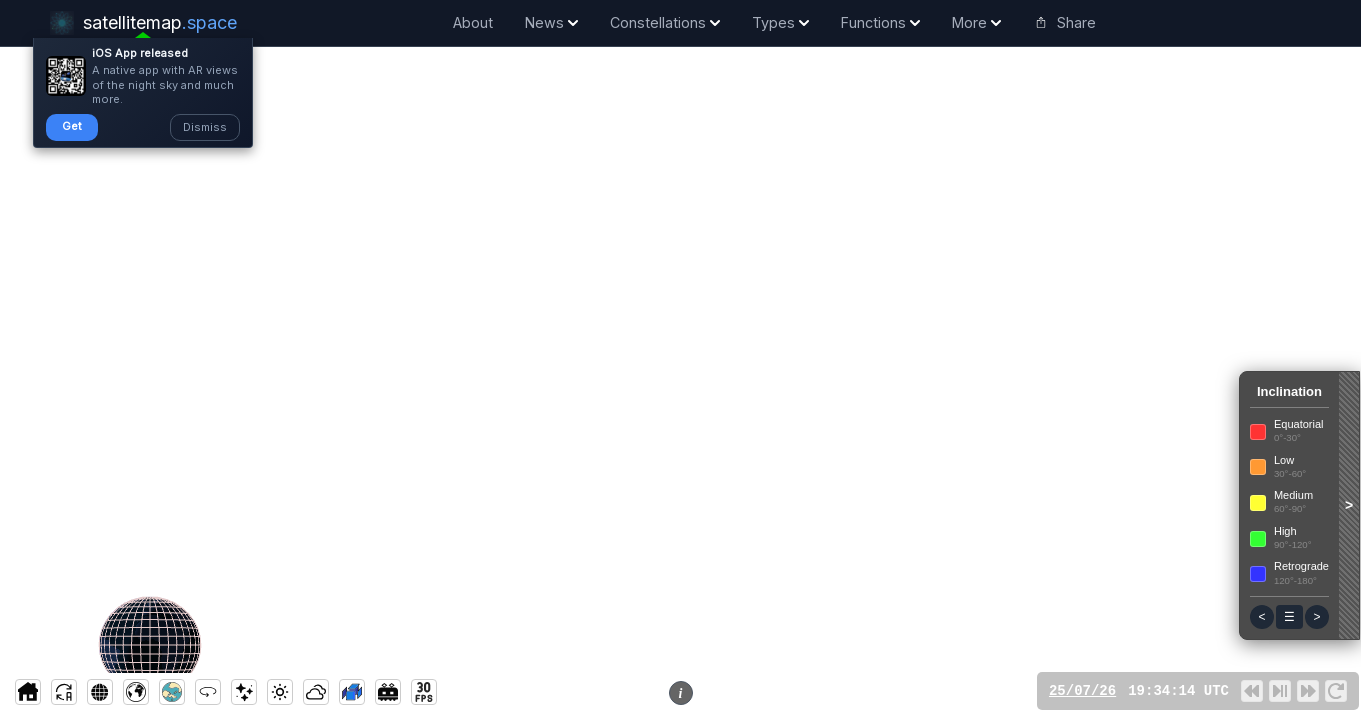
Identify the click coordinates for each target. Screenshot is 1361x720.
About (473, 22)
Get (72, 126)
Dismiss (205, 127)
